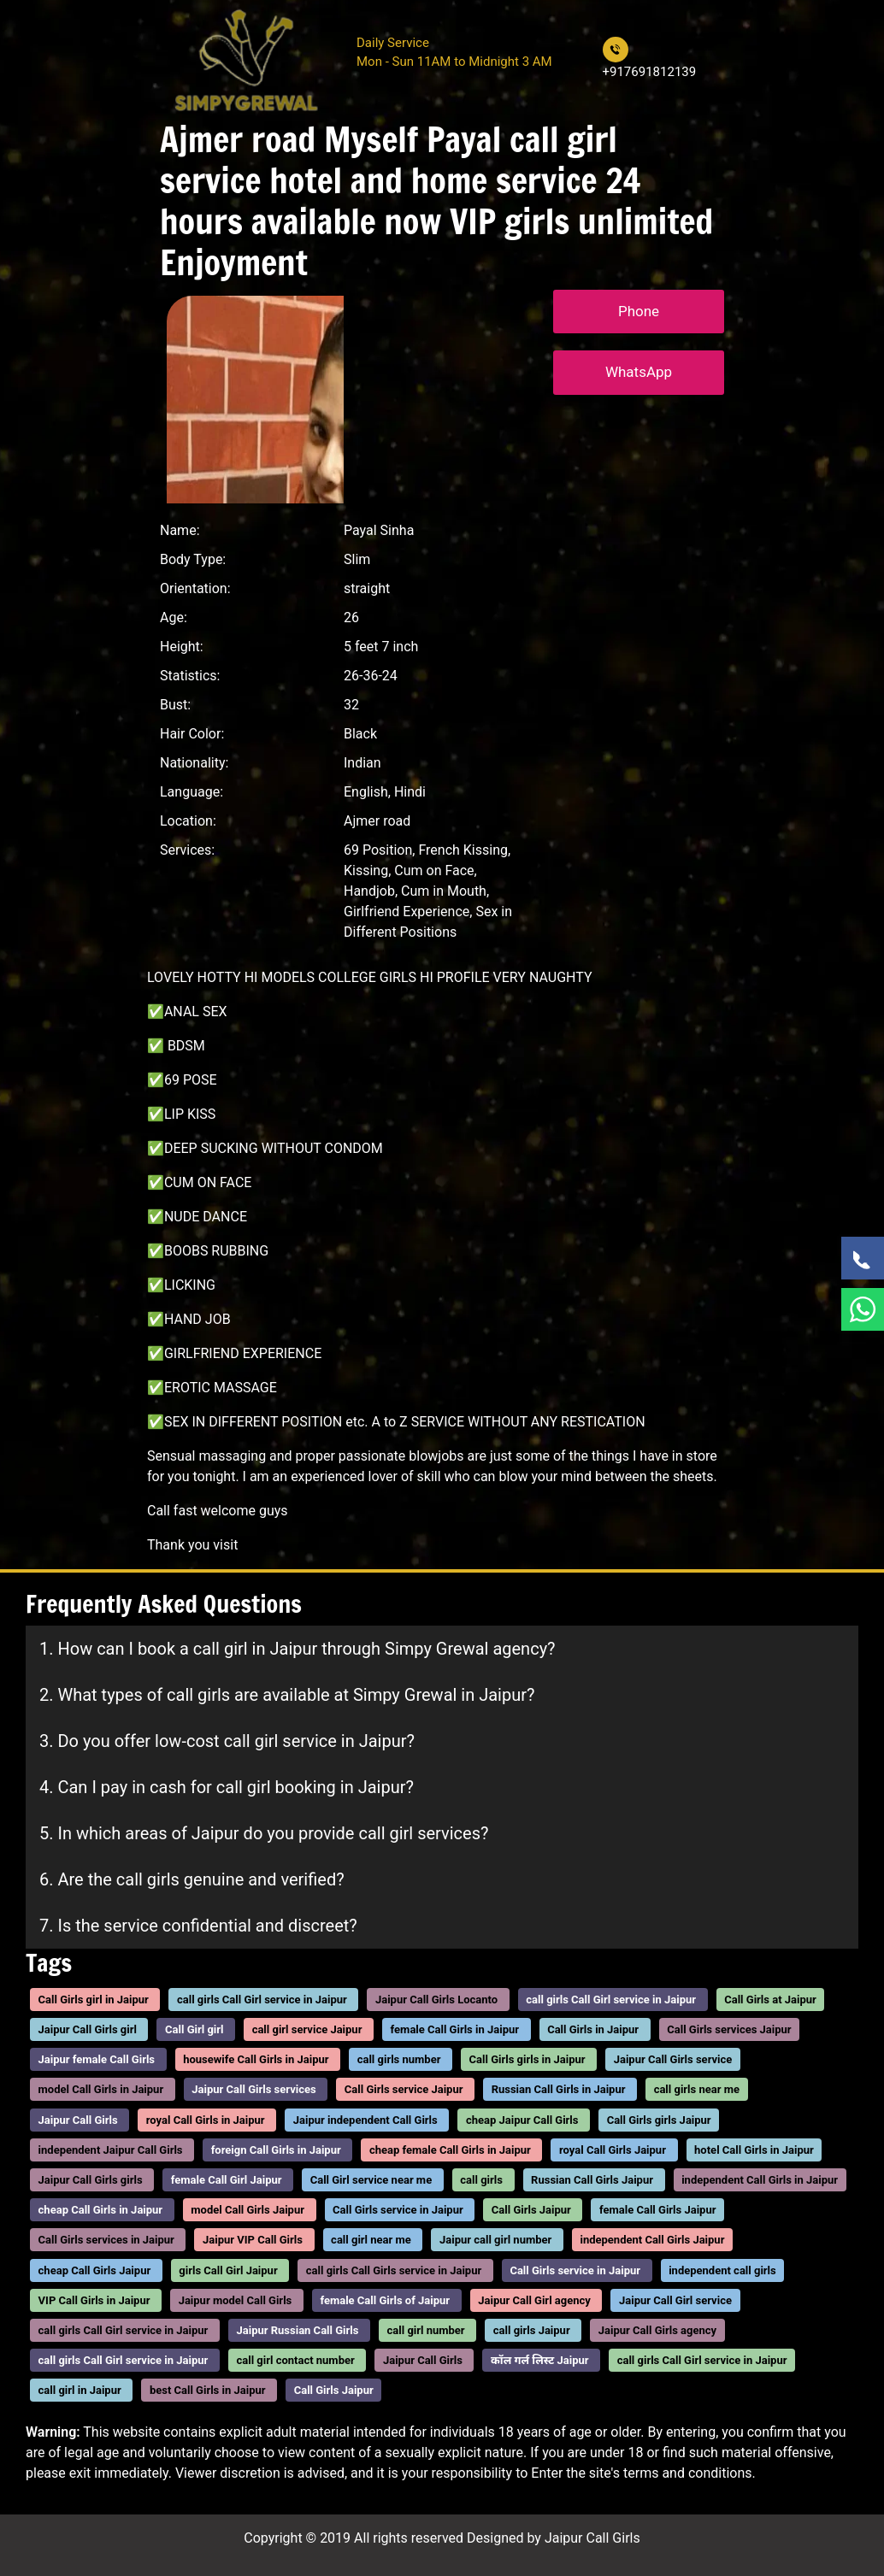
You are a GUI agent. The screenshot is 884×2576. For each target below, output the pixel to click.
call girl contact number (296, 2360)
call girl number (426, 2330)
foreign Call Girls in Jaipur (276, 2150)
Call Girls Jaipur (531, 2209)
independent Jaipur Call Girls (110, 2150)
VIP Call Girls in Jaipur (94, 2300)
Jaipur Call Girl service (675, 2300)
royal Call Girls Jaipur (612, 2150)
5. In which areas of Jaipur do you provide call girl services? (263, 1833)
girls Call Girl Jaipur (228, 2270)
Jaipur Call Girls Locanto (436, 1999)
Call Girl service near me (371, 2179)
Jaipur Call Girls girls (90, 2179)
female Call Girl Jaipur (226, 2179)
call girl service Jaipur (307, 2029)
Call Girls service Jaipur (404, 2090)
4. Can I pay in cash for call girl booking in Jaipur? (226, 1787)
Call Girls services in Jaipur (106, 2240)
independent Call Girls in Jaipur (759, 2179)
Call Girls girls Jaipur (659, 2120)
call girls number (399, 2059)
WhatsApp (638, 371)
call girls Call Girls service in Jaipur (393, 2270)
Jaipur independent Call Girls (365, 2120)
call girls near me (697, 2090)
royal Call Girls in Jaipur (205, 2120)
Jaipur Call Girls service (673, 2059)
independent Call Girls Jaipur (652, 2240)
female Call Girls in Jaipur (455, 2029)
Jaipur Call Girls (78, 2120)
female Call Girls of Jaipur (385, 2300)
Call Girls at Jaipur (770, 1999)
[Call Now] (862, 1258)
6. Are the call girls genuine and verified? (192, 1879)
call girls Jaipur (531, 2330)
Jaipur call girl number (495, 2240)
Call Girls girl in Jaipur (93, 1999)
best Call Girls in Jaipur (208, 2391)
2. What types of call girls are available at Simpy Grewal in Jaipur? (286, 1695)
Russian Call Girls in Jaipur (559, 2090)
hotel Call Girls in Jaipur (754, 2150)
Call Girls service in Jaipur (398, 2209)
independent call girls (722, 2270)
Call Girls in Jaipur (593, 2029)
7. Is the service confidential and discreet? (198, 1925)
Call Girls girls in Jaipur (527, 2059)
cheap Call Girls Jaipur (94, 2270)
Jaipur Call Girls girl (87, 2029)
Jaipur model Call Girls (235, 2300)
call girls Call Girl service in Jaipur (262, 1999)
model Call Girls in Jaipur (101, 2090)
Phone (638, 311)
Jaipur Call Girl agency (534, 2300)
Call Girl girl (194, 2029)
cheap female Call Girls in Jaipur (450, 2150)
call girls (481, 2179)
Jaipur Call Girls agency (657, 2330)
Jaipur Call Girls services (253, 2090)
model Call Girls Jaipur (247, 2209)
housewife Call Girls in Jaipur (255, 2059)
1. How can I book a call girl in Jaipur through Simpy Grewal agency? (297, 1648)
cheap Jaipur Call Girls (522, 2120)
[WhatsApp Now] (862, 1309)
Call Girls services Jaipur (729, 2029)
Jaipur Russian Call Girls (298, 2330)
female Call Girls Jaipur (657, 2209)
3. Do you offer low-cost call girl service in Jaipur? (227, 1741)
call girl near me (371, 2240)
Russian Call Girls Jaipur (592, 2179)
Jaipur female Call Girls (96, 2059)
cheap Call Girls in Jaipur (100, 2209)
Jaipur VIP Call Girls (253, 2240)
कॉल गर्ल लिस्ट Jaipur (539, 2360)
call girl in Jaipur (79, 2391)
